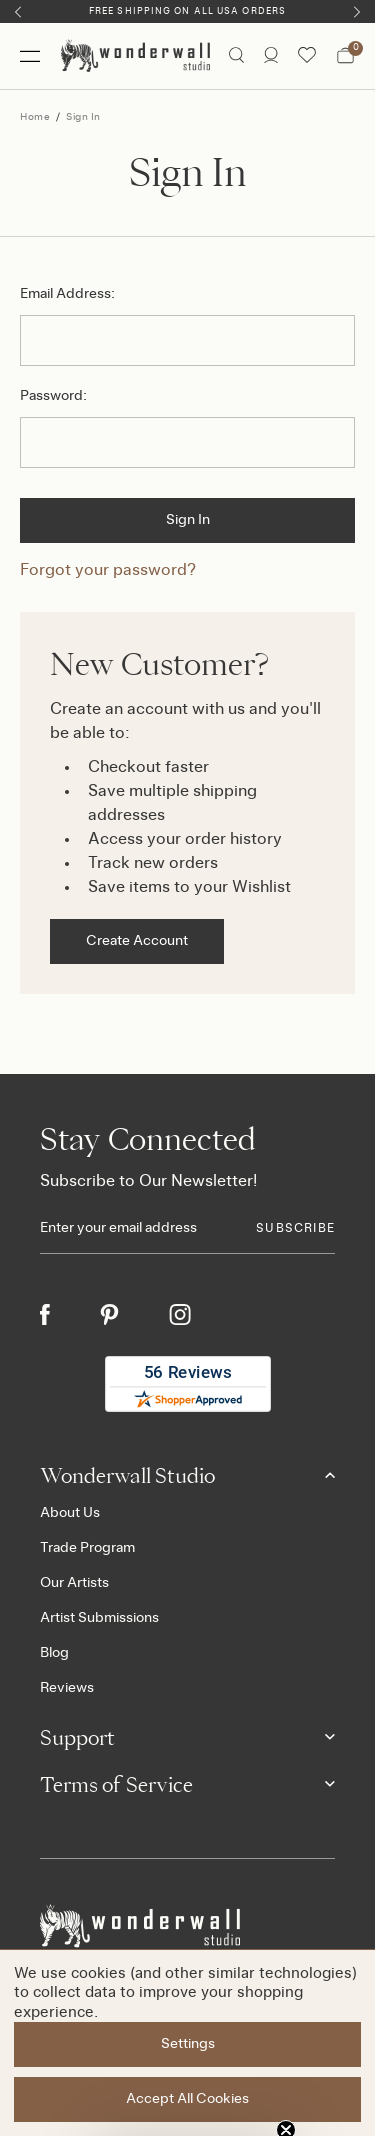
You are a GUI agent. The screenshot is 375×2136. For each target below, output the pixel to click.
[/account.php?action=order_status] (271, 56)
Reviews (67, 1688)
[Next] (357, 12)
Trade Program (87, 1548)
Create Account (137, 941)
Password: (53, 396)
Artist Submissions (99, 1618)
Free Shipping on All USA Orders (187, 11)
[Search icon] (236, 56)
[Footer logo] (187, 1926)
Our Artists (74, 1583)
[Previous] (18, 12)
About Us (70, 1513)
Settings (188, 2044)
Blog (54, 1653)
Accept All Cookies (187, 2099)
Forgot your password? (108, 570)
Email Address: (67, 294)
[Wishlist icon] (307, 56)
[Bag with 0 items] (345, 56)
